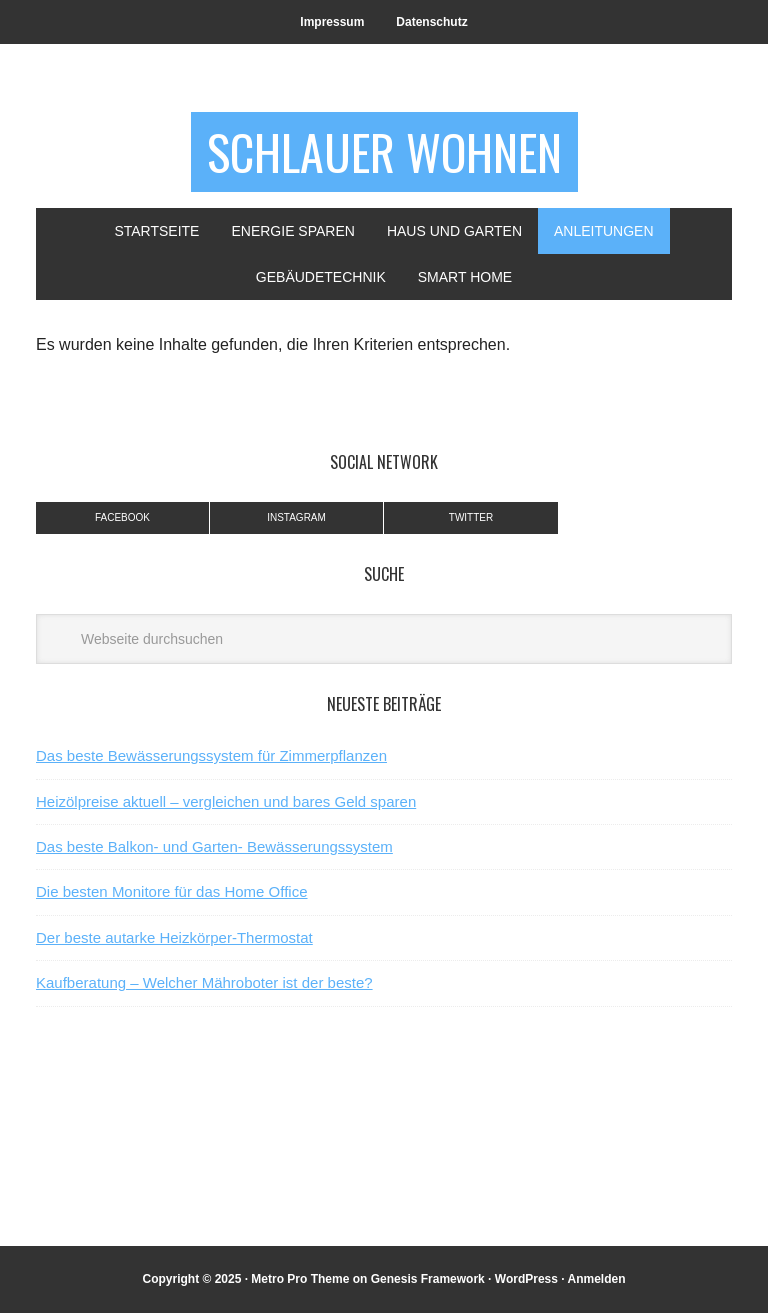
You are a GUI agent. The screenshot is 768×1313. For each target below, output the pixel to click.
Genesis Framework (428, 1279)
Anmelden (596, 1279)
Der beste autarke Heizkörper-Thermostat (174, 937)
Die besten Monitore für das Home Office (172, 891)
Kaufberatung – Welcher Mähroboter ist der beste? (204, 982)
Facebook (122, 517)
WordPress (526, 1279)
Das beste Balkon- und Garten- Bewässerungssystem (214, 846)
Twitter (471, 517)
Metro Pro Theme (300, 1279)
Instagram (296, 517)
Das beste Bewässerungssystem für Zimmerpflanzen (211, 755)
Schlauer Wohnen (384, 151)
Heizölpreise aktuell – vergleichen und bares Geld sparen (226, 801)
